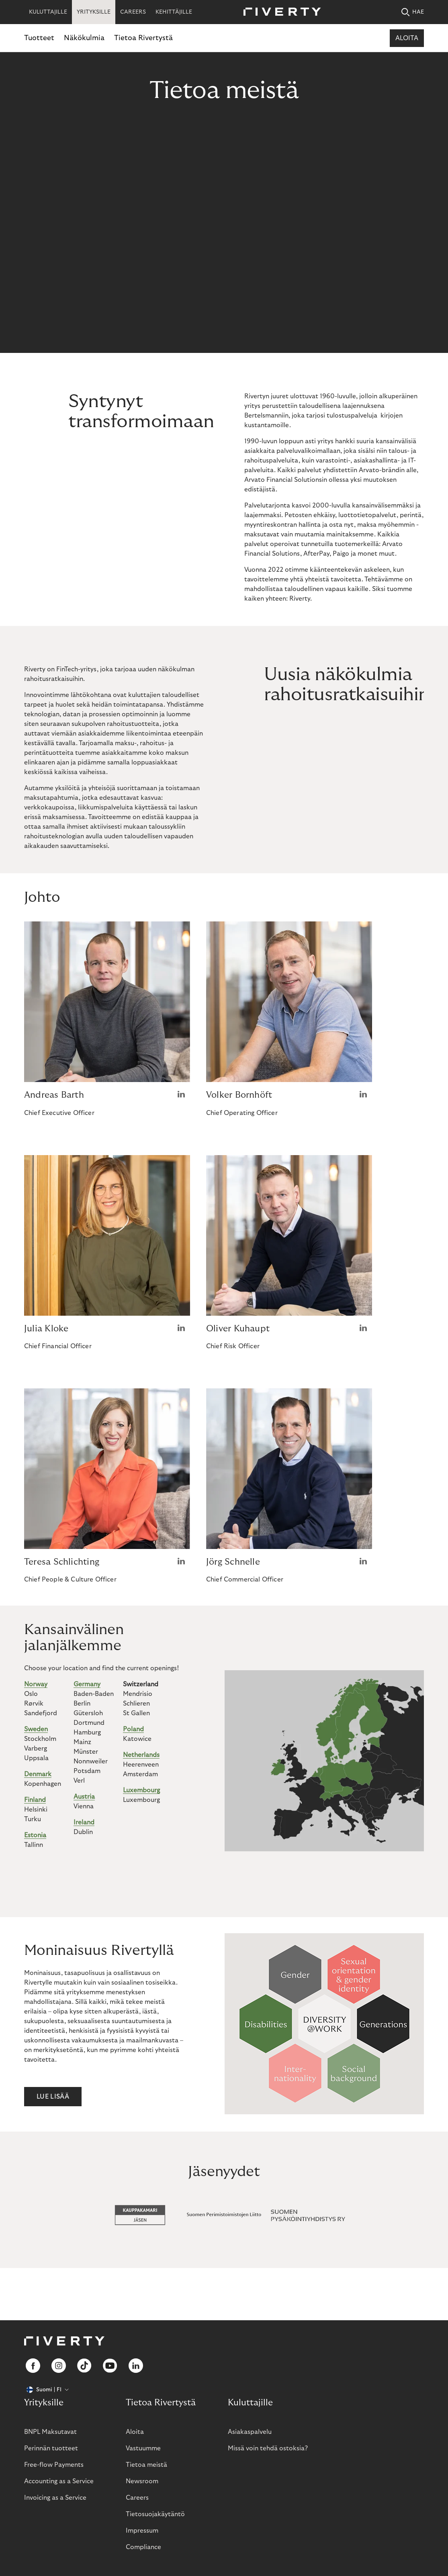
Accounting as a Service (59, 2481)
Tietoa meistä (146, 2465)
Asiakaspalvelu (250, 2432)
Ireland (84, 1822)
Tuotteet (39, 38)
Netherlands (141, 1755)
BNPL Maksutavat (50, 2432)
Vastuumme (143, 2448)
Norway (35, 1684)
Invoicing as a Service (55, 2497)
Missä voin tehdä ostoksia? (268, 2448)
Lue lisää (53, 2096)
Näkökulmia (84, 38)
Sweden (36, 1729)
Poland (133, 1729)
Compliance (143, 2547)
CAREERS (133, 12)
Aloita (406, 38)
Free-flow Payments (54, 2465)
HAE (412, 12)
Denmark (37, 1774)
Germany (87, 1684)
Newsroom (142, 2481)
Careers (137, 2497)
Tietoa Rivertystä (143, 38)
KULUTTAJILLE (48, 12)
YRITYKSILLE (93, 12)
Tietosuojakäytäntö (155, 2514)
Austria (84, 1796)
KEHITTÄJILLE (173, 12)
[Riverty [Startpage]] (279, 12)
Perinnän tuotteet (51, 2448)
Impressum (142, 2530)
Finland (35, 1800)
